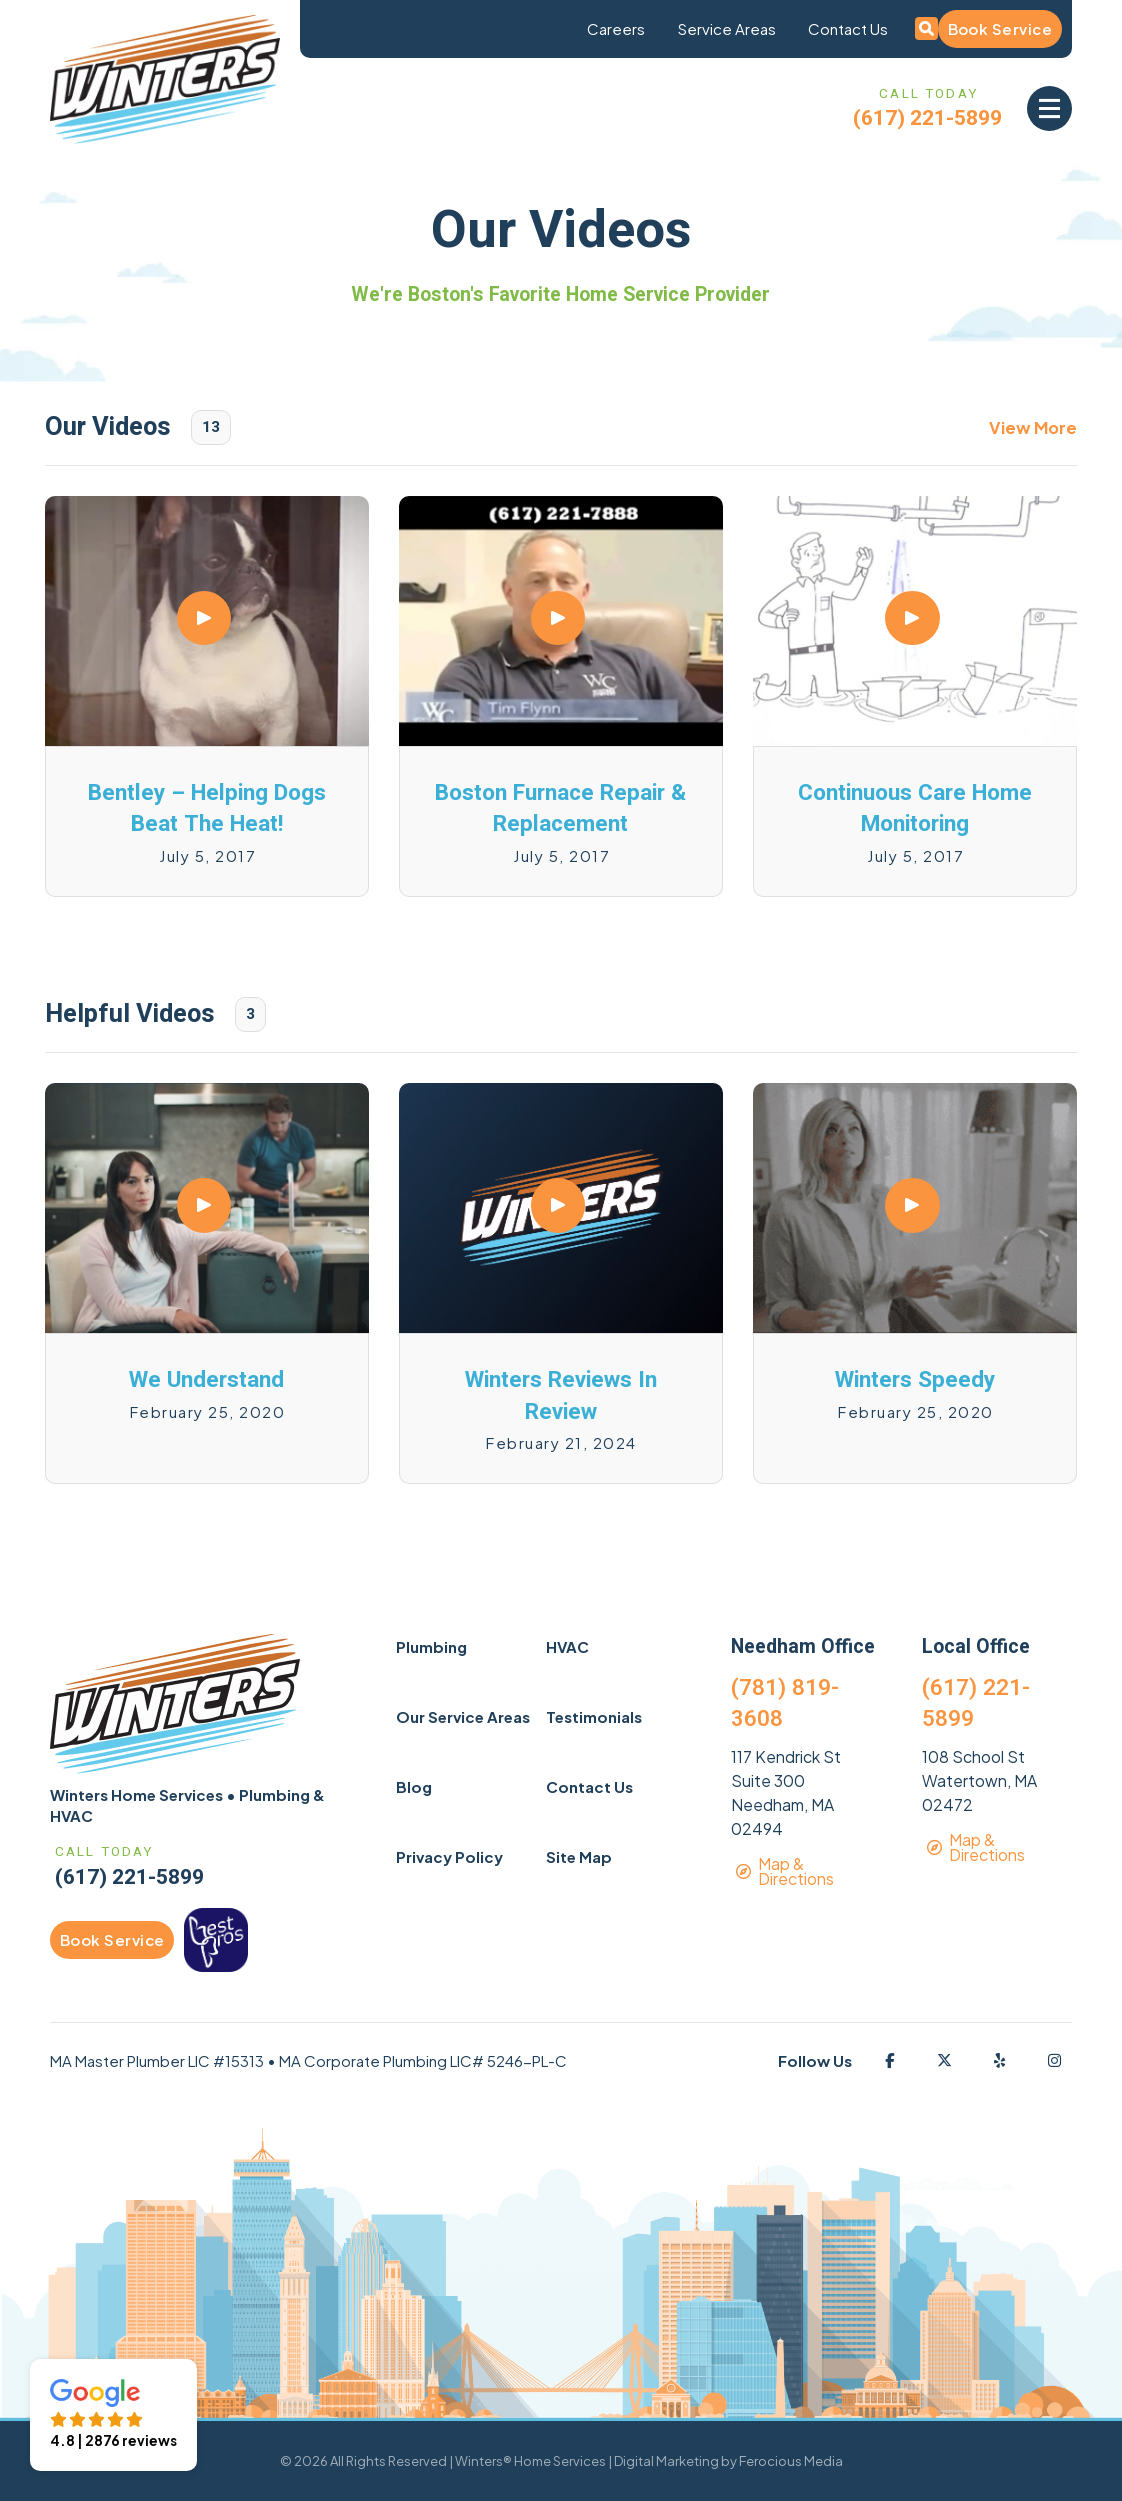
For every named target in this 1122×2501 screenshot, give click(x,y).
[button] (1049, 108)
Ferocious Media (791, 2461)
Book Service (1000, 28)
